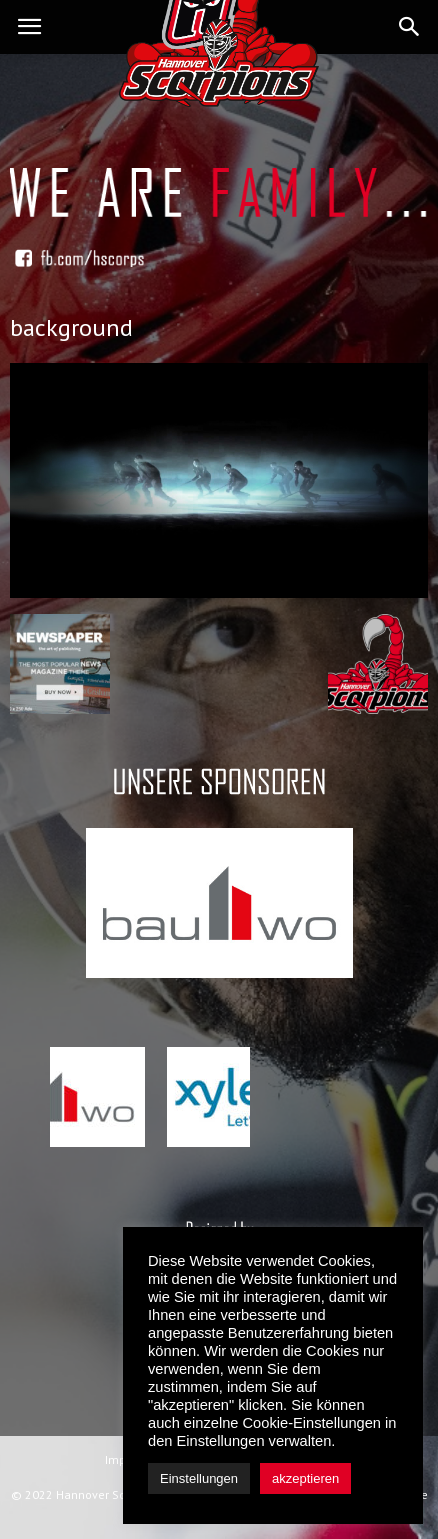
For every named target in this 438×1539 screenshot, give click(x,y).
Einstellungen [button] (199, 1478)
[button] (410, 27)
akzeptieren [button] (305, 1478)
